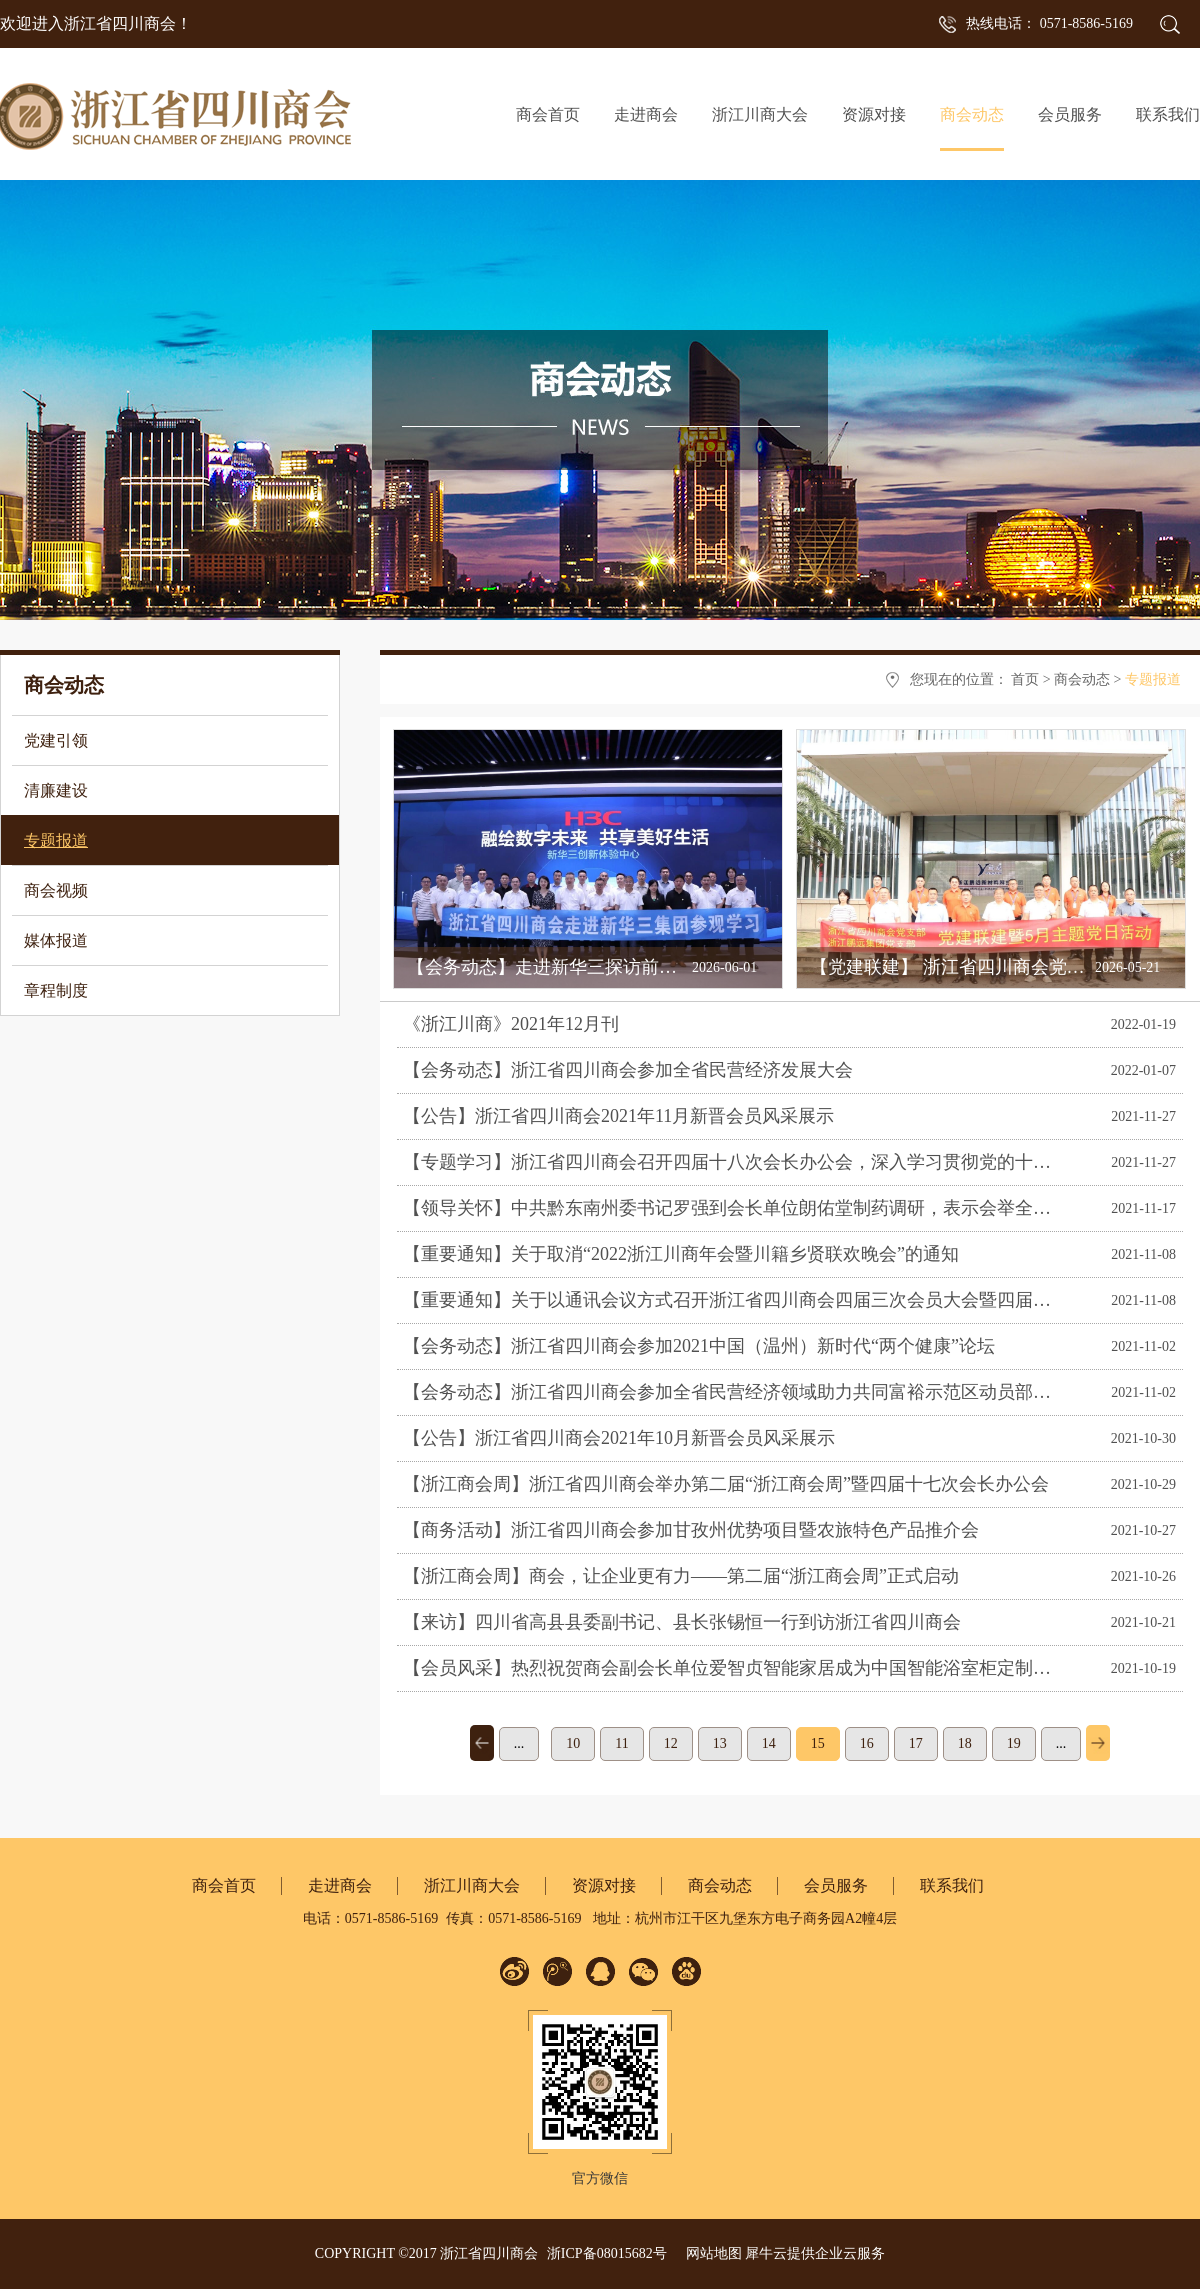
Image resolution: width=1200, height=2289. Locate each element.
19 (1014, 1743)
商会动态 (1082, 679)
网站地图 (710, 2253)
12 (671, 1743)
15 (818, 1743)
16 (867, 1743)
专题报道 (1153, 679)
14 (769, 1743)
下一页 (1098, 1743)
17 (916, 1743)
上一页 (482, 1743)
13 (720, 1743)
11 (621, 1743)
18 (965, 1743)
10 (573, 1743)
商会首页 (548, 114)
